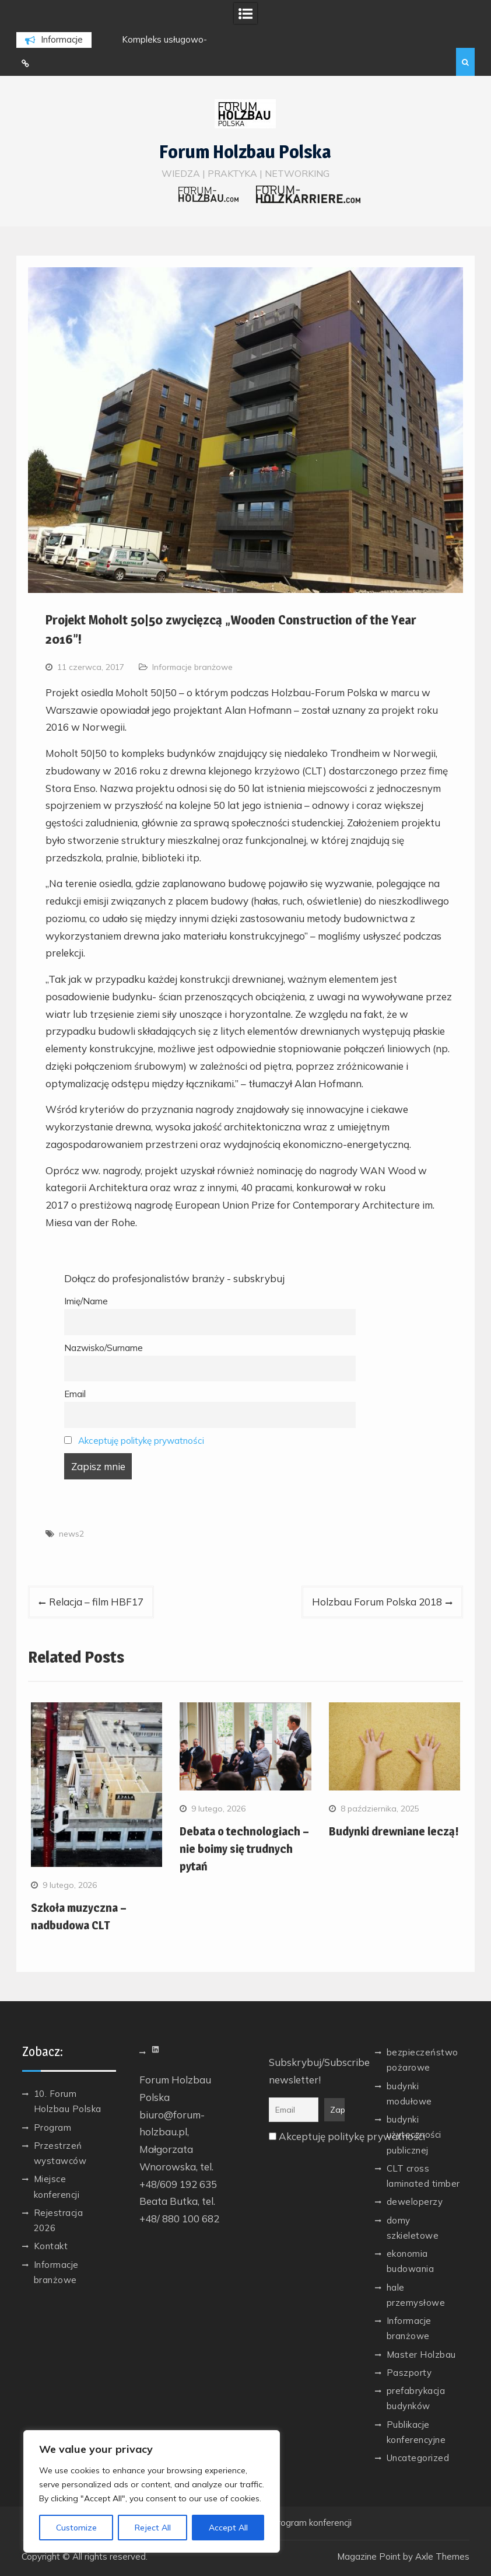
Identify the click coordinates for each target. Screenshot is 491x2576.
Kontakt (51, 2246)
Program (53, 2127)
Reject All (153, 2527)
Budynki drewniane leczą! (394, 1831)
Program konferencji (311, 2523)
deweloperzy (415, 2201)
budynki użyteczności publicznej (414, 2135)
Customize (76, 2527)
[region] (151, 2491)
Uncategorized (418, 2457)
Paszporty (409, 2372)
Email (75, 1393)
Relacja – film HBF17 (96, 1602)
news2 (71, 1533)
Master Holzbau (421, 2354)
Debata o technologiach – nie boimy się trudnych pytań (244, 1848)
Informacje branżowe (192, 667)
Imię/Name (86, 1301)
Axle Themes (442, 2556)
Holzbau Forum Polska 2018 (377, 1602)
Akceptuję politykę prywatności (141, 1440)
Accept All (228, 2527)
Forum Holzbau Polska (245, 152)
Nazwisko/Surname (103, 1347)
